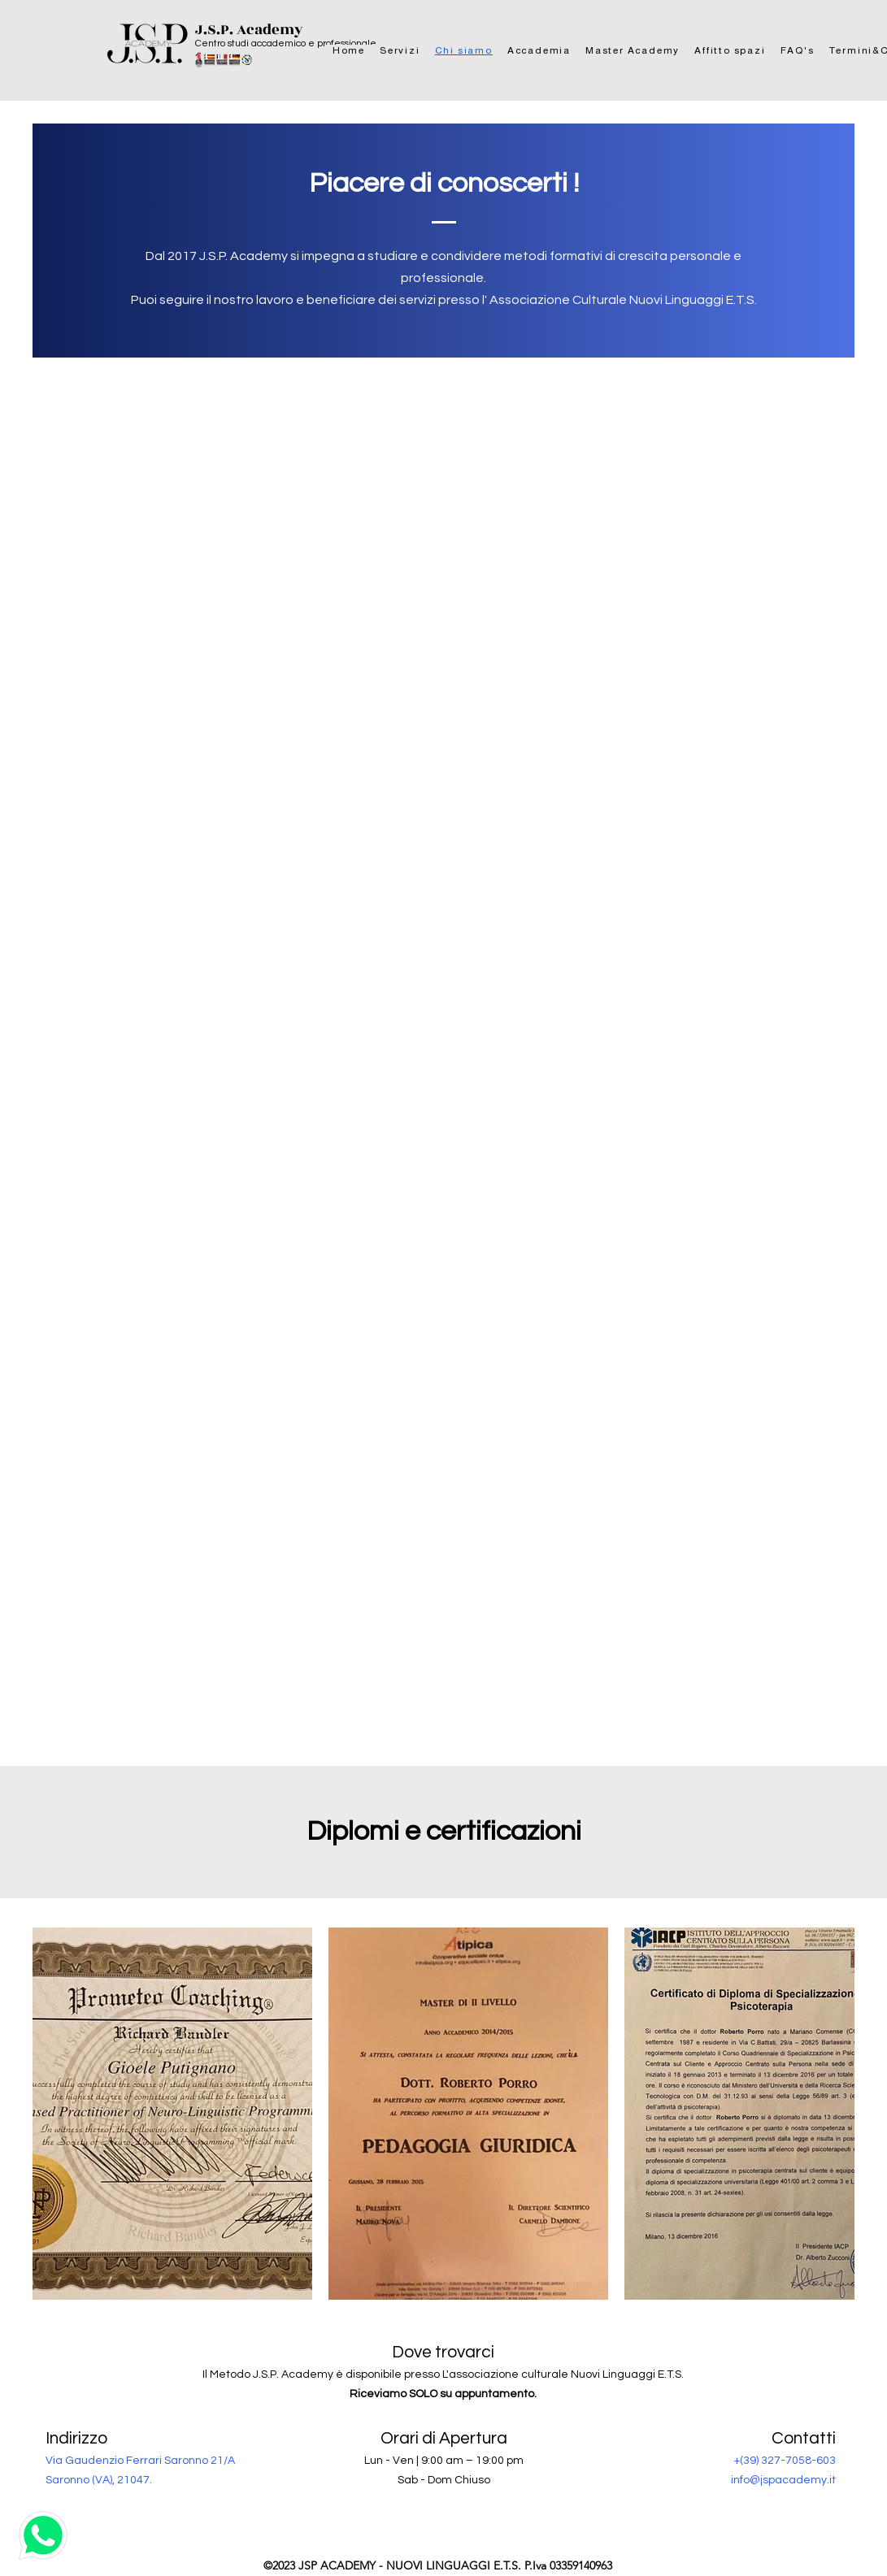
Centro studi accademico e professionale (285, 43)
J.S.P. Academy (249, 30)
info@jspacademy (779, 2480)
